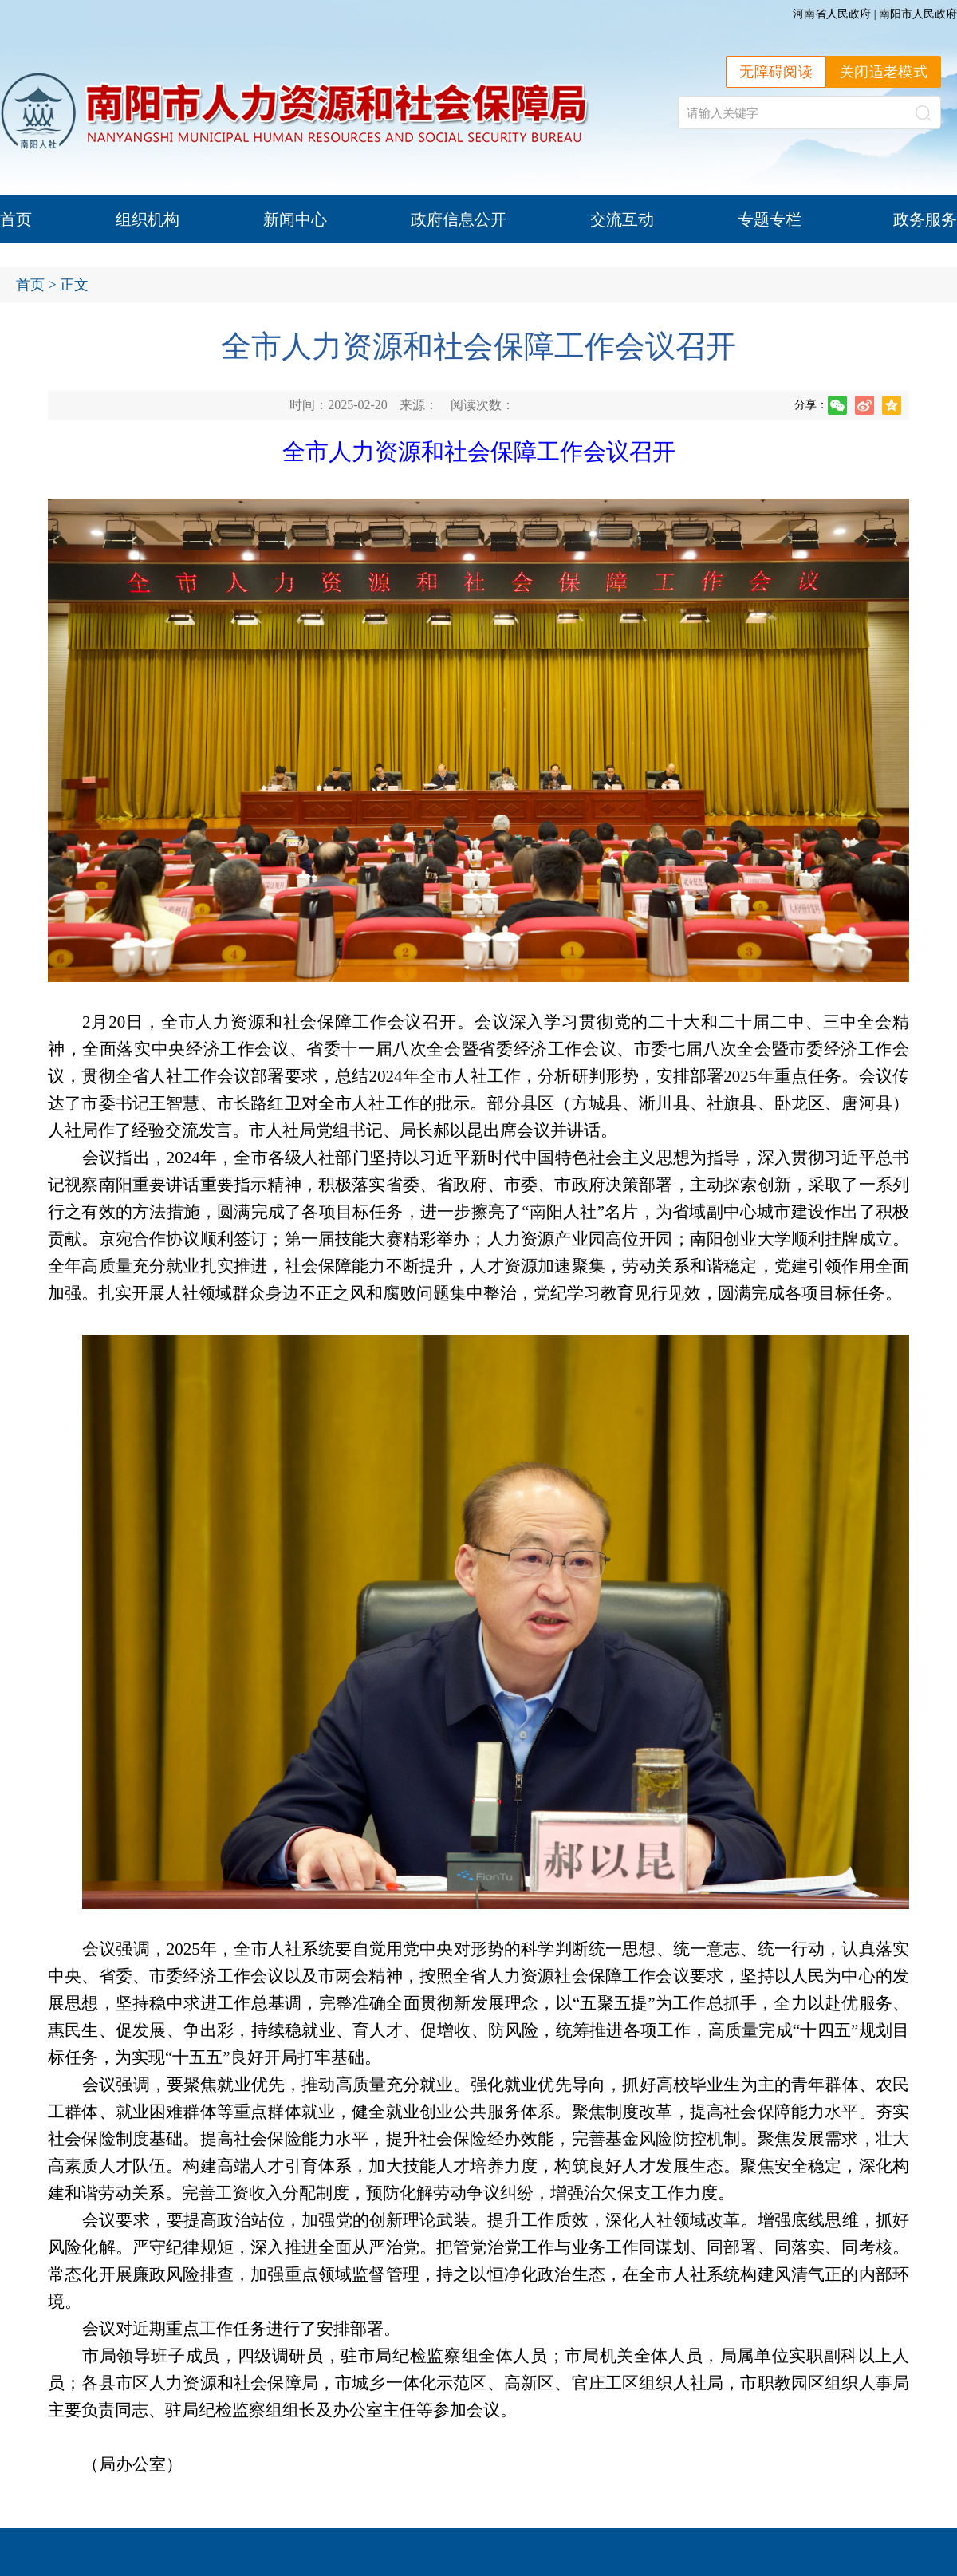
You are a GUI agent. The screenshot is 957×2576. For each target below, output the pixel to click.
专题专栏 (769, 219)
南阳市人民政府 (918, 14)
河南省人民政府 (832, 14)
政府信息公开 (458, 219)
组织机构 (147, 219)
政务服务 (925, 219)
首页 (16, 219)
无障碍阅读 (776, 72)
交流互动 (622, 219)
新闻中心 (295, 219)
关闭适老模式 (883, 72)
